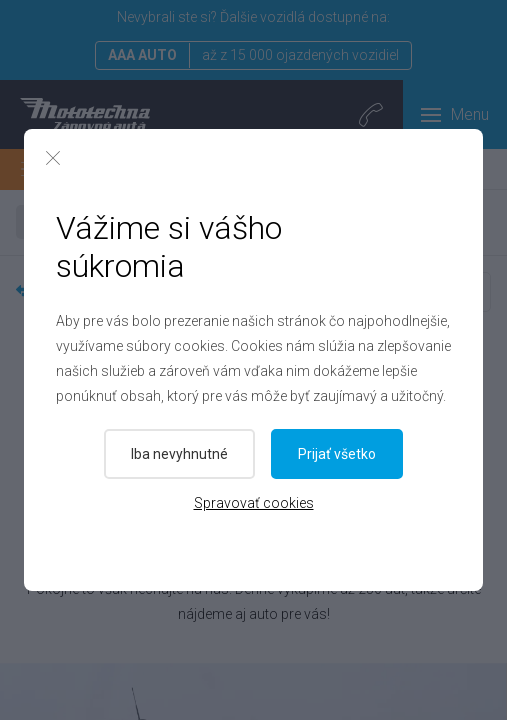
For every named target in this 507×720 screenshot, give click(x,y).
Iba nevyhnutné (179, 454)
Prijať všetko (337, 454)
